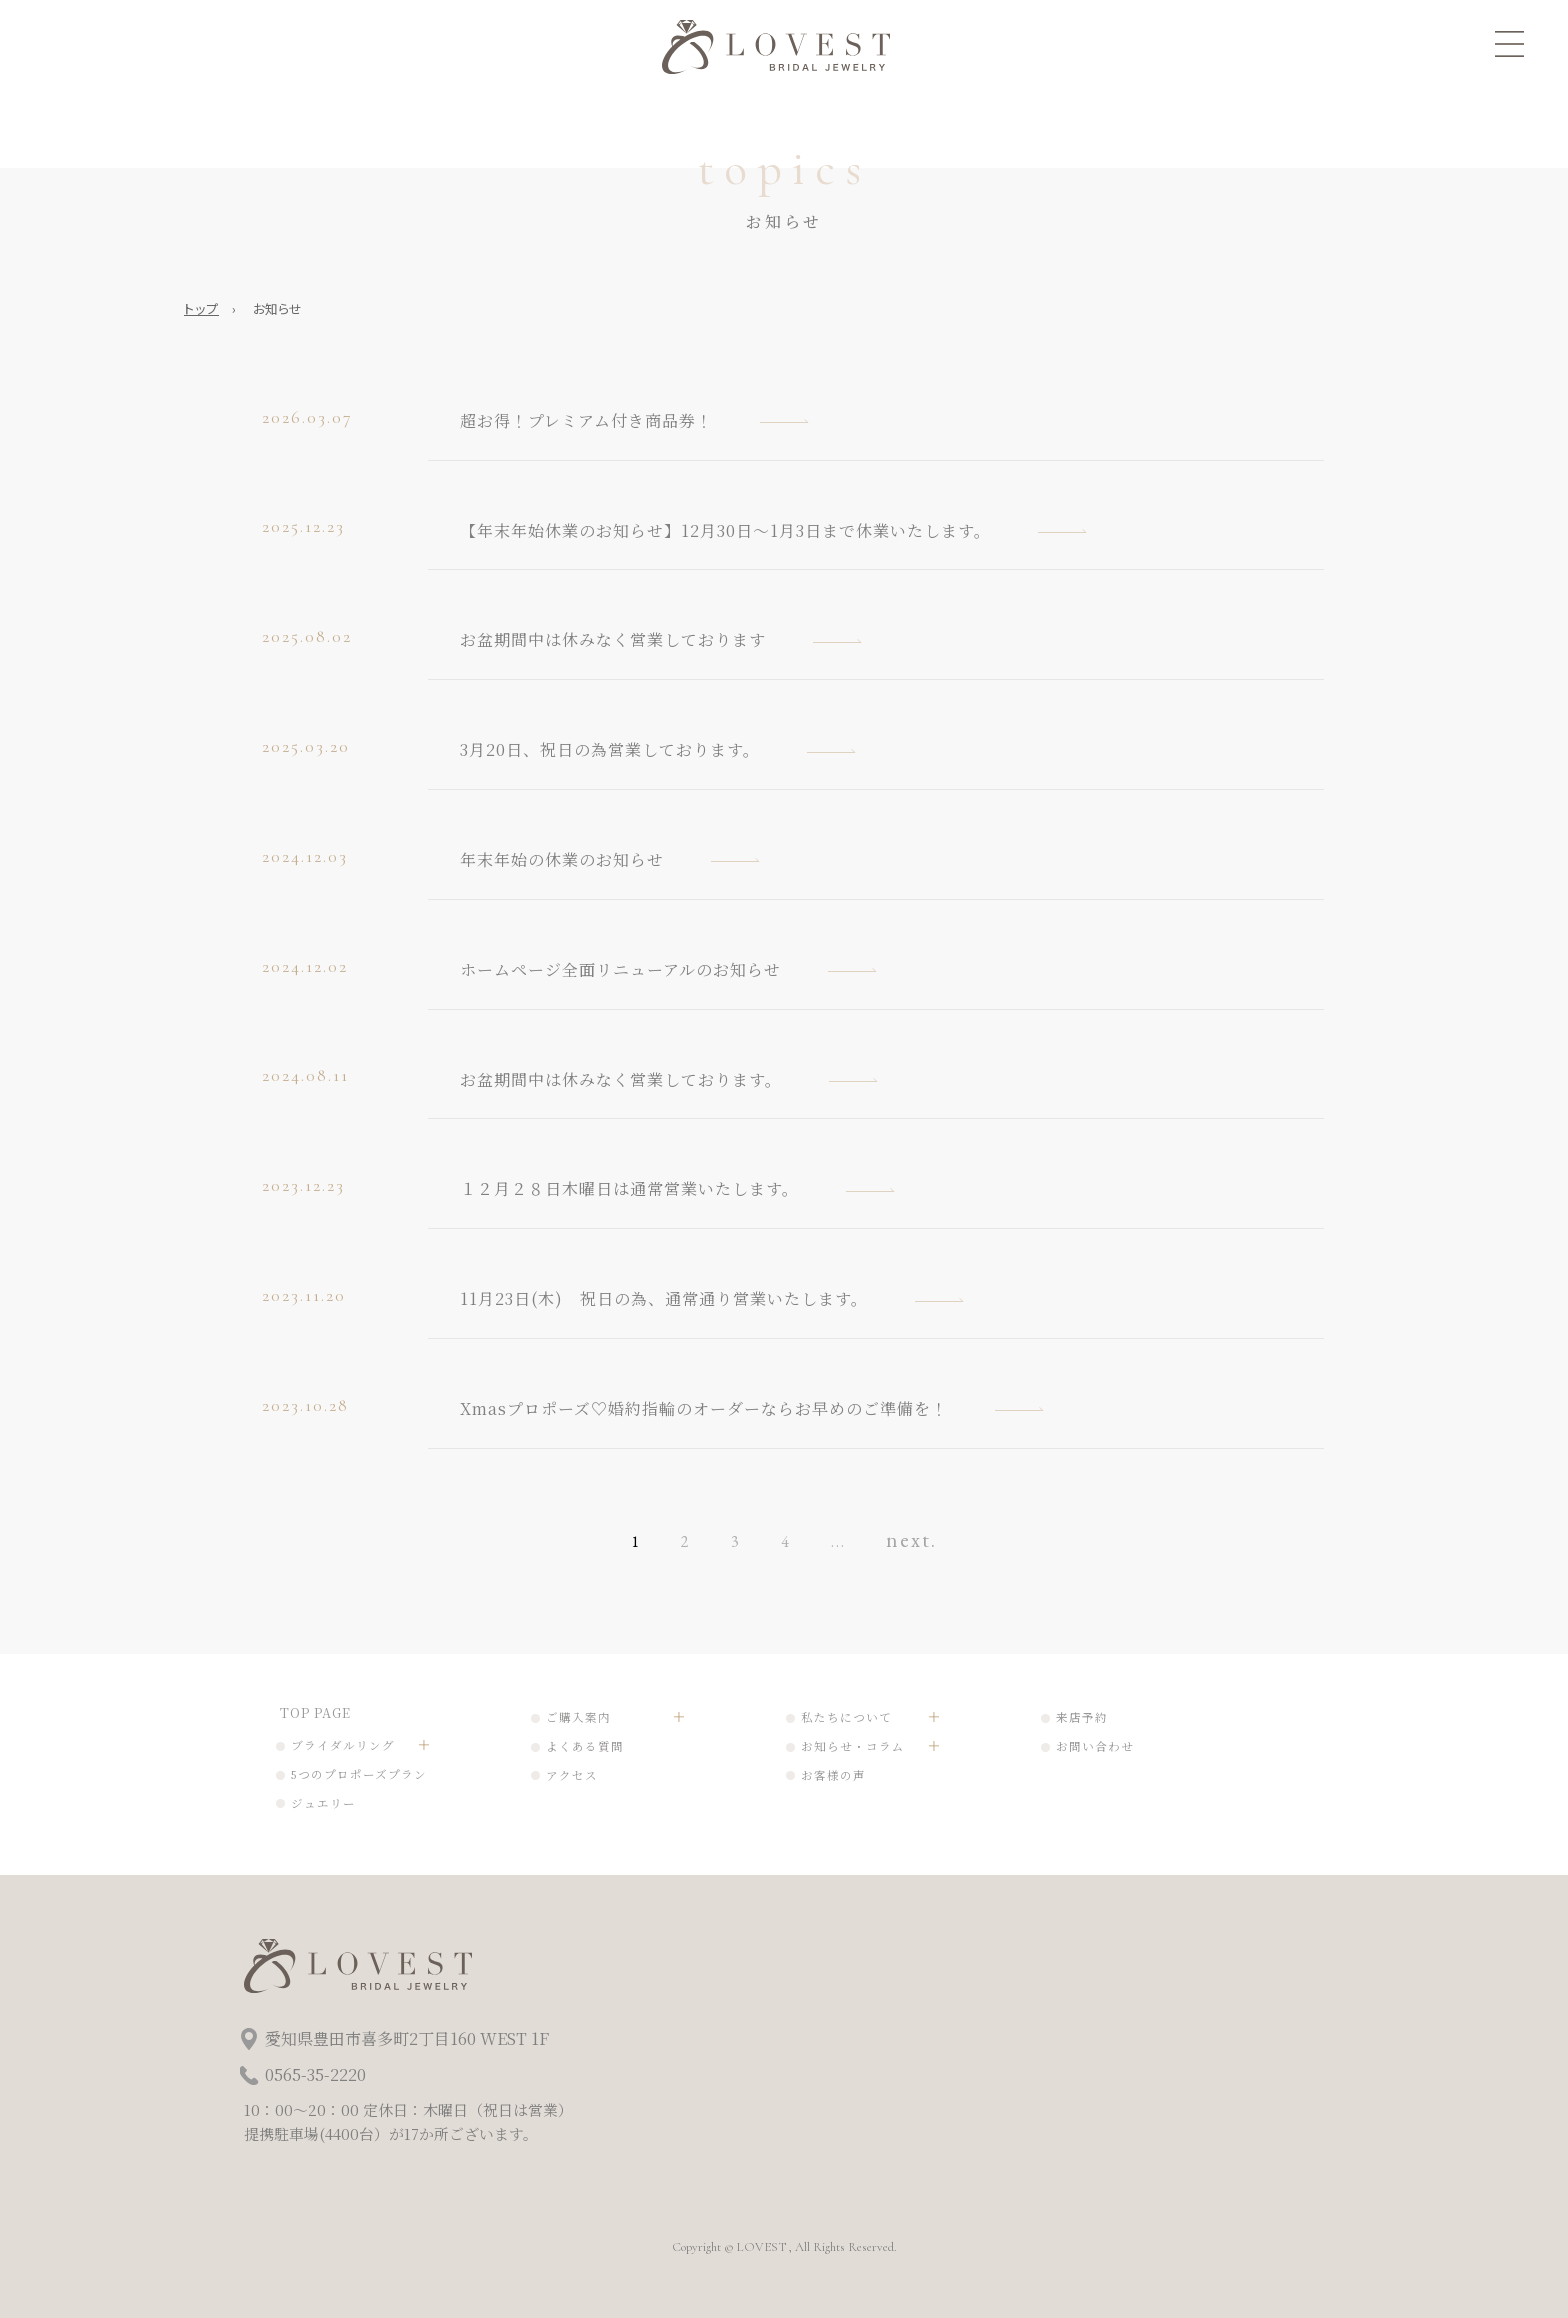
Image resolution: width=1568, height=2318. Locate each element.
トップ (201, 308)
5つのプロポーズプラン (359, 1774)
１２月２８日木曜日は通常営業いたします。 (629, 1188)
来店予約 (1082, 1717)
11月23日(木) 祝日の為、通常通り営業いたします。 (664, 1298)
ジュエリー (323, 1803)
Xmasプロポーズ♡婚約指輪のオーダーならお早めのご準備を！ (704, 1408)
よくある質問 (585, 1746)
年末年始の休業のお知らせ (562, 859)
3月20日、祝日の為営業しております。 (610, 749)
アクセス (572, 1775)
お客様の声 (833, 1775)
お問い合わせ (1095, 1746)
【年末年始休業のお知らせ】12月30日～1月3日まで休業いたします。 (725, 530)
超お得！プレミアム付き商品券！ (586, 420)
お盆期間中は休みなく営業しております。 (621, 1079)
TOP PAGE (315, 1712)
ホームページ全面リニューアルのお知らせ (620, 969)
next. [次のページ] (911, 1539)
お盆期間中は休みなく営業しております (613, 639)
